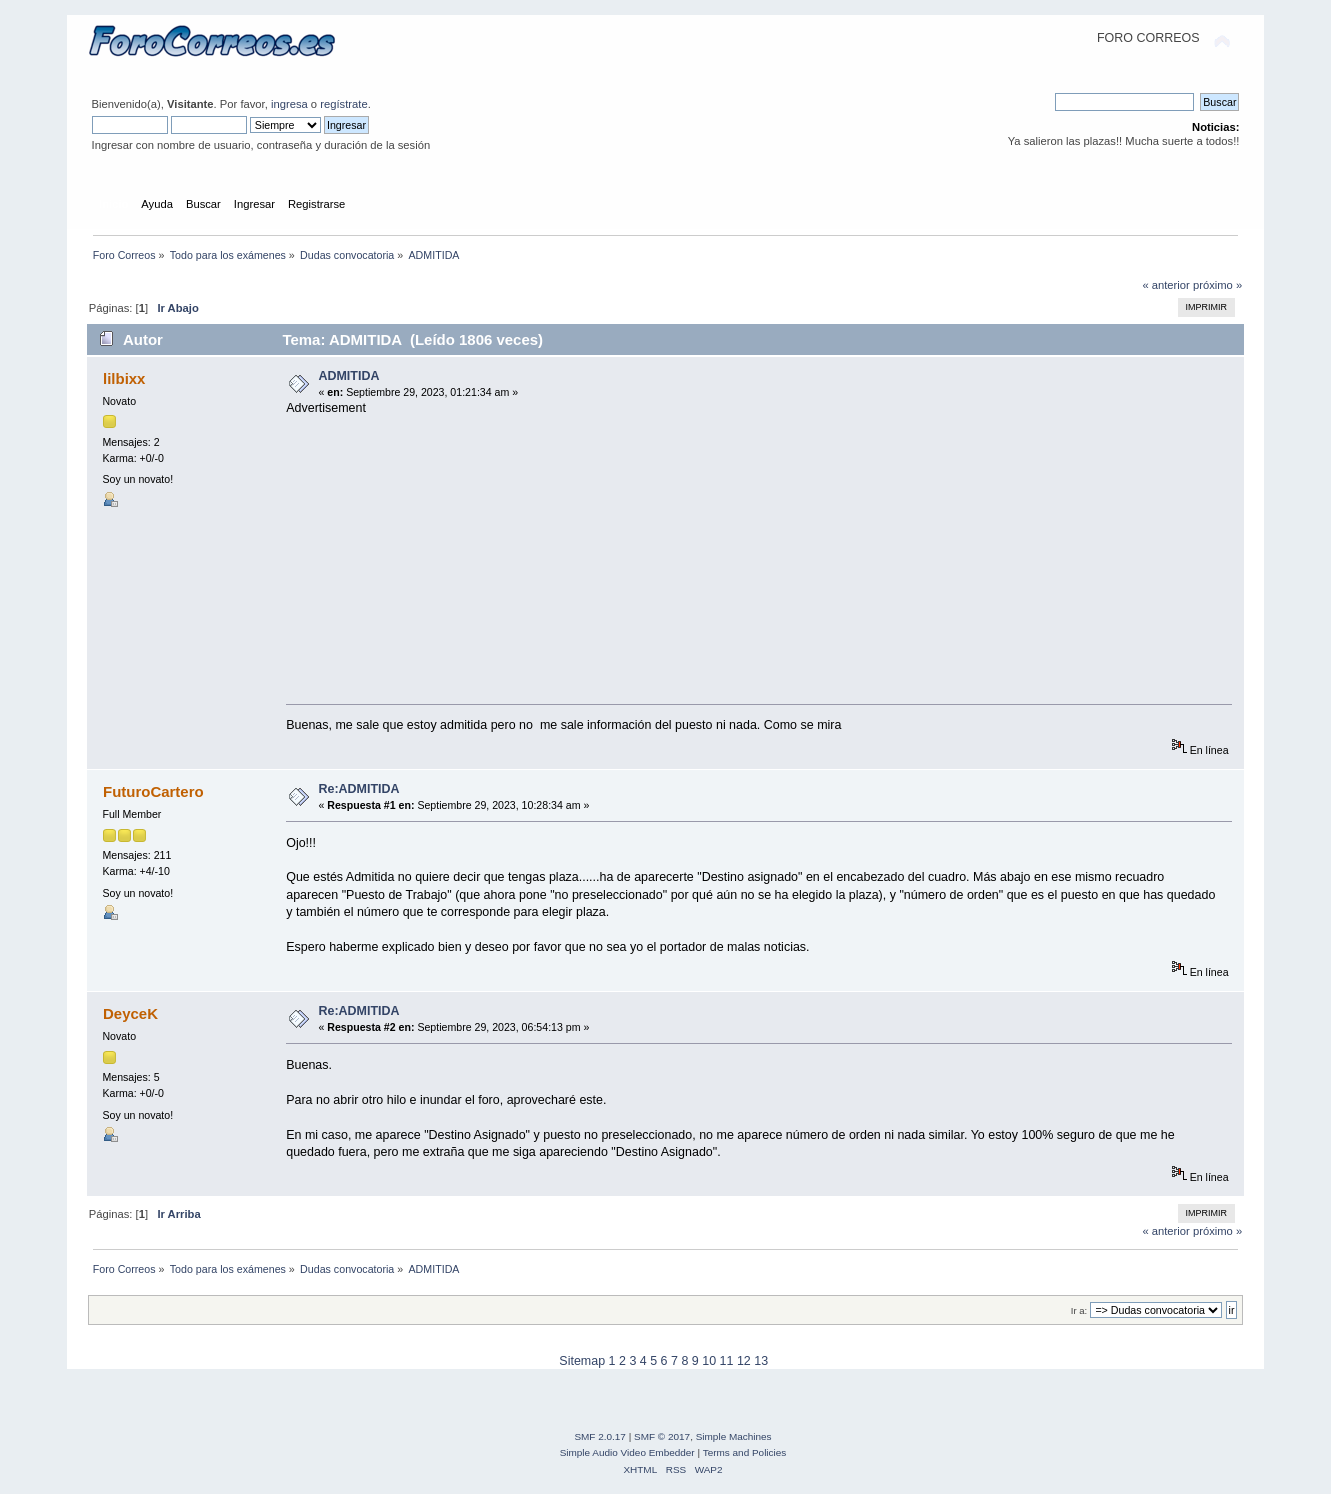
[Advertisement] (765, 556)
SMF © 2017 (662, 1436)
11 (727, 1361)
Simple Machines (734, 1436)
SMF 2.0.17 (600, 1436)
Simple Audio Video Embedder (627, 1452)
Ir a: (1079, 1310)
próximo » (1217, 285)
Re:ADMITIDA (358, 789)
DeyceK (130, 1013)
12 (744, 1361)
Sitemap (582, 1361)
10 (709, 1361)
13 (761, 1361)
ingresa (289, 104)
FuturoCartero (153, 791)
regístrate (343, 104)
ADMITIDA (348, 376)
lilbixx (124, 378)
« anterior (1165, 285)
